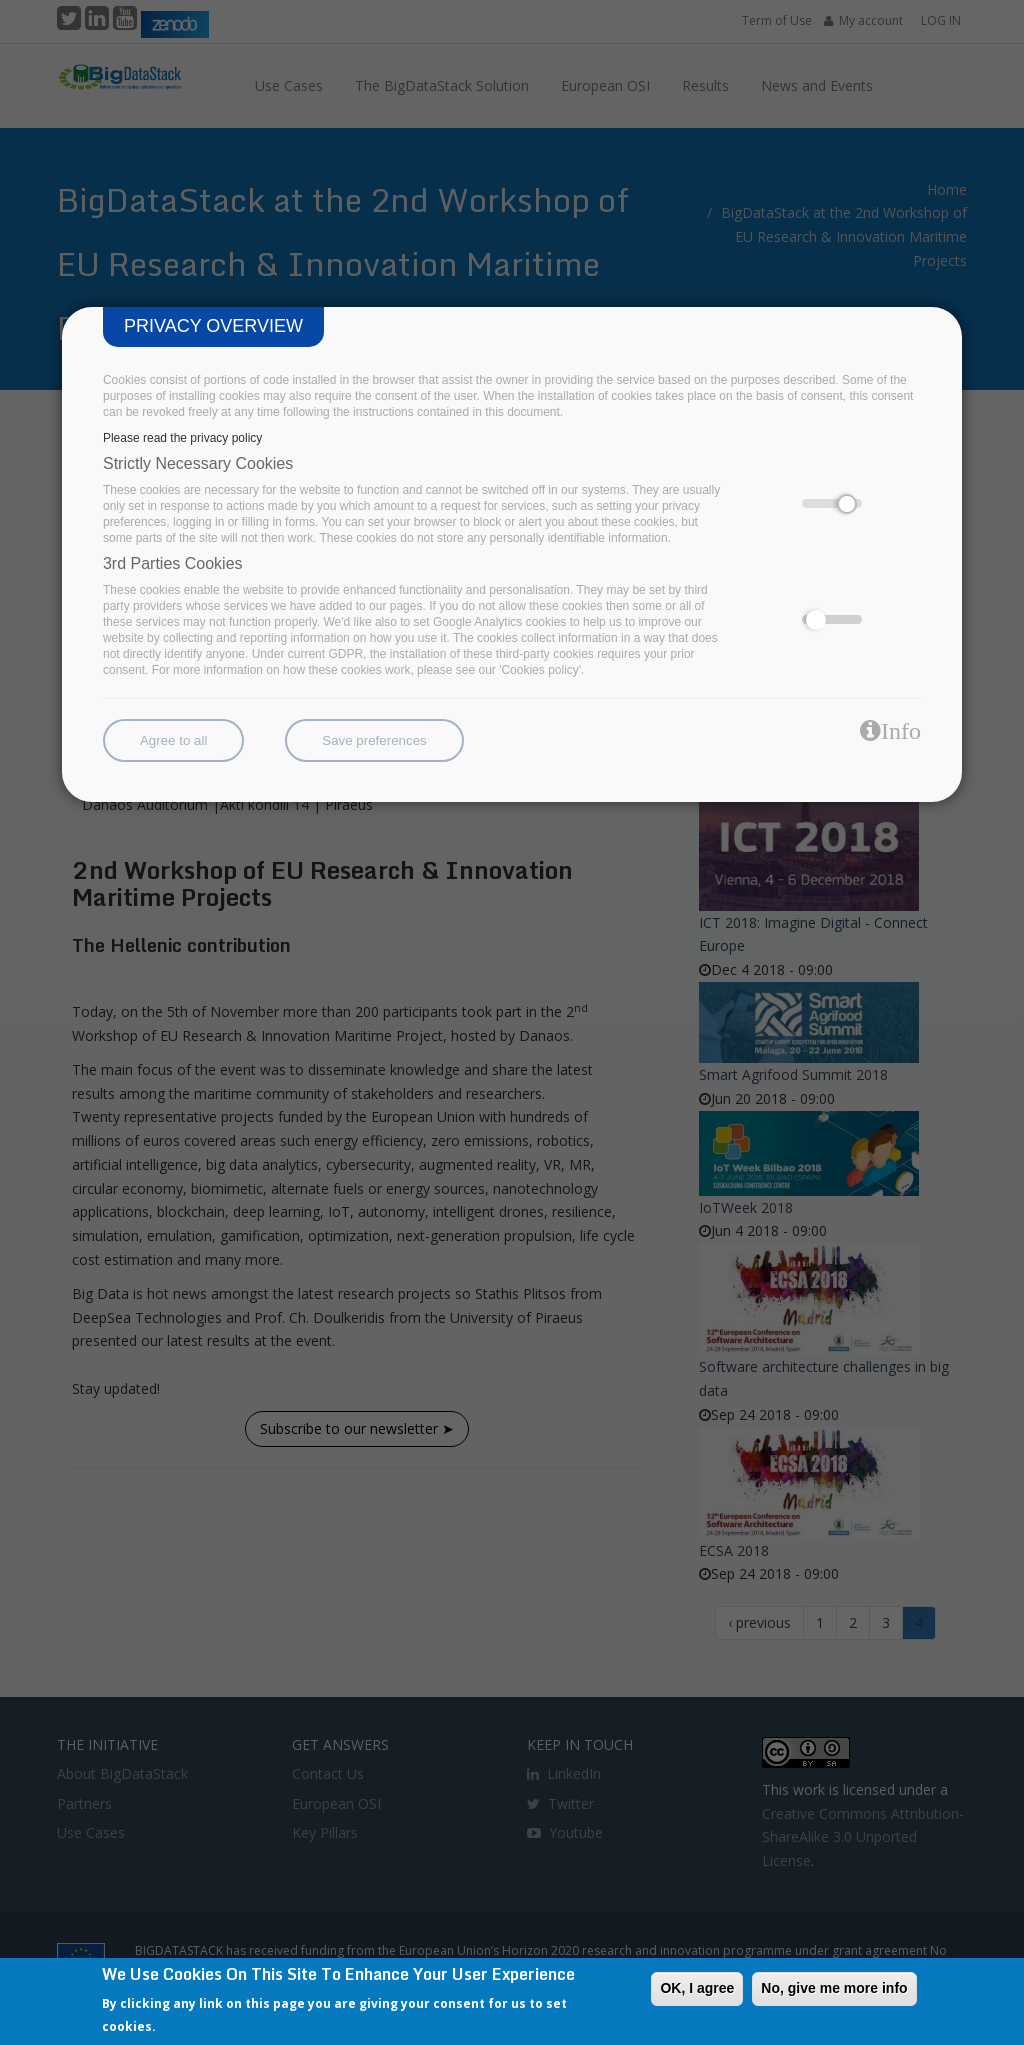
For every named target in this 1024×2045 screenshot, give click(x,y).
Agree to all (173, 740)
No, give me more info (834, 1988)
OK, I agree (697, 1988)
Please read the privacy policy (182, 438)
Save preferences (374, 740)
